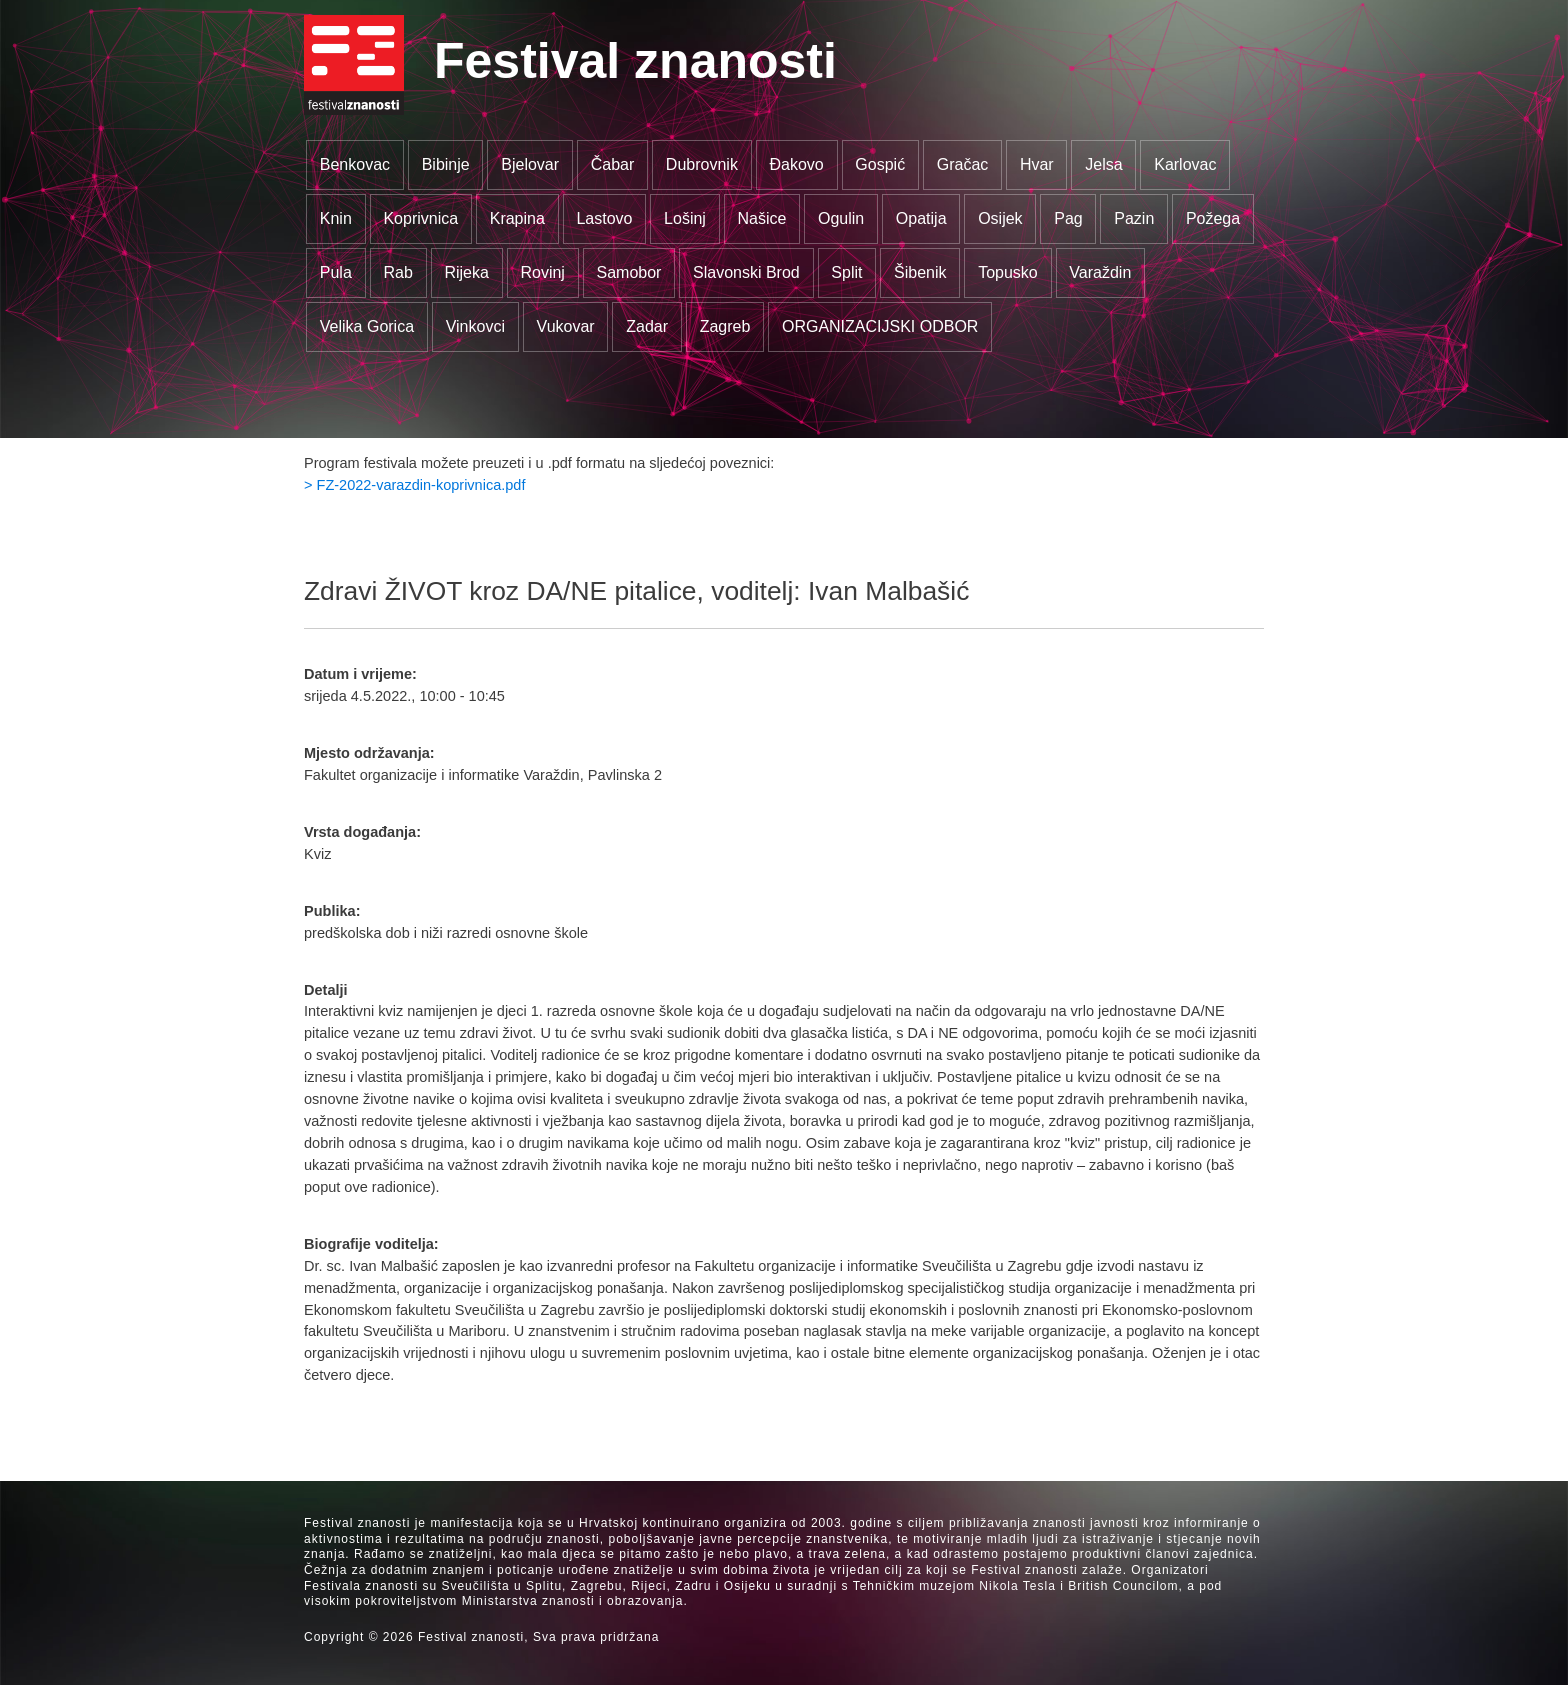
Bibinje (446, 164)
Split (846, 272)
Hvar (1037, 164)
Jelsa (1103, 164)
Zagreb (725, 326)
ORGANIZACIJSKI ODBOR (880, 326)
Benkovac (355, 164)
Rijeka (466, 272)
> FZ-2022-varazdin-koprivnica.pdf (414, 485)
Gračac (963, 164)
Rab (397, 272)
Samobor (629, 272)
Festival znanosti (635, 61)
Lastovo (604, 218)
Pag (1068, 218)
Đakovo (796, 164)
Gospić (880, 164)
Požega (1213, 218)
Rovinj (542, 272)
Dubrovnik (702, 164)
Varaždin (1100, 272)
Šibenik (920, 272)
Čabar (613, 164)
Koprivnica (420, 218)
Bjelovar (530, 164)
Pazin (1134, 218)
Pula (336, 272)
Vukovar (566, 326)
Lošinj (685, 218)
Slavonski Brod (746, 272)
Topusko (1008, 272)
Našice (762, 218)
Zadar (647, 326)
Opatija (921, 218)
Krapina (517, 218)
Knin (336, 218)
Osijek (1000, 218)
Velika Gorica (367, 326)
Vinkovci (475, 326)
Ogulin (841, 218)
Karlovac (1185, 164)
